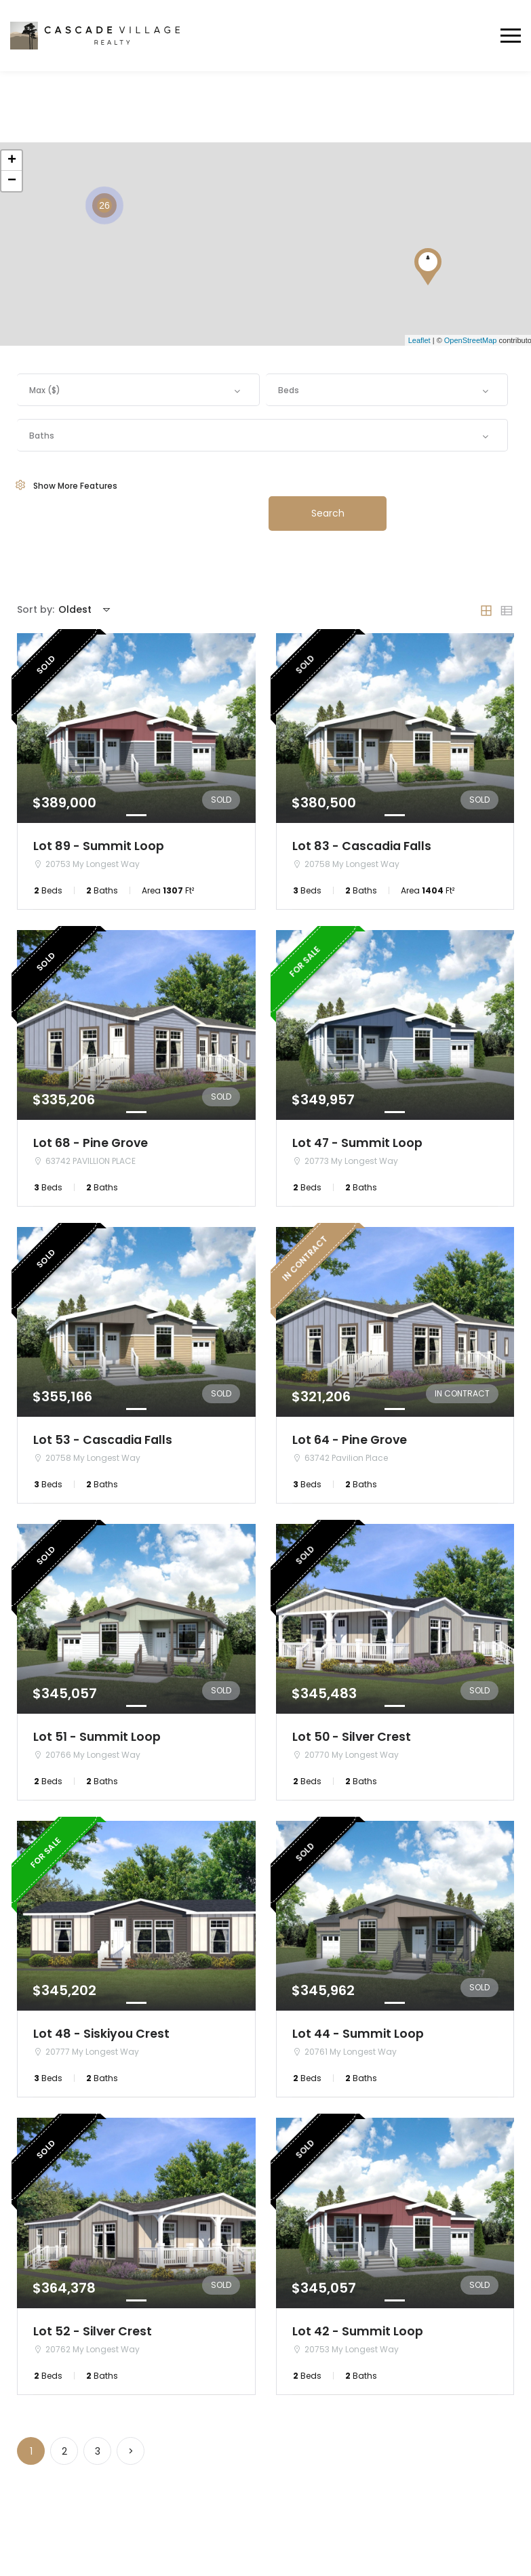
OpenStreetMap (470, 340)
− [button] (11, 181)
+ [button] (11, 160)
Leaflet (419, 340)
